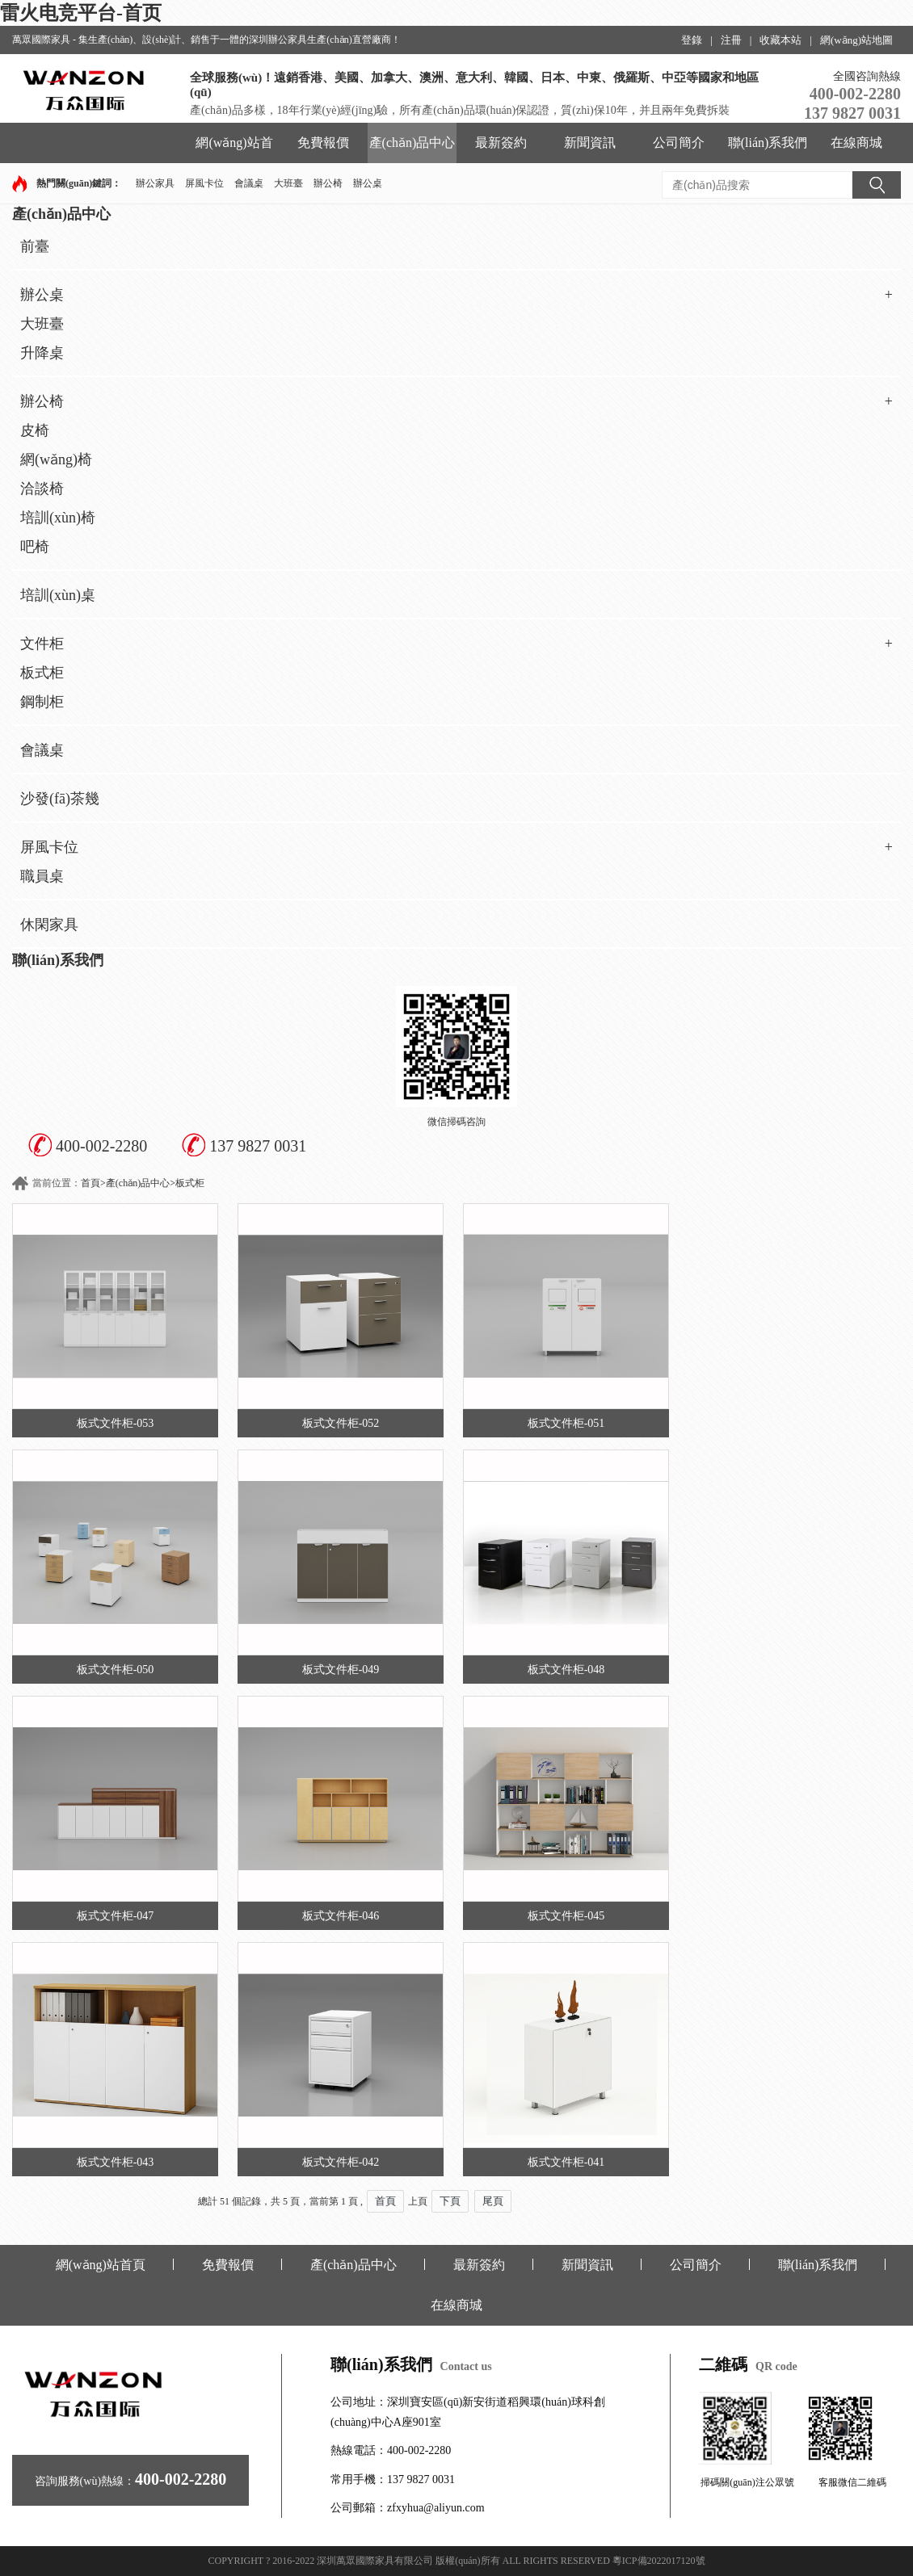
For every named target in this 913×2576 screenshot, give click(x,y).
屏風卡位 (204, 183)
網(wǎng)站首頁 (234, 149)
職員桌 (42, 876)
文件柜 (456, 643)
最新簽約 (501, 142)
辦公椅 (328, 183)
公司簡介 (679, 142)
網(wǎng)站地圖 (856, 40)
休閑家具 (49, 925)
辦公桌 (367, 183)
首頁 (90, 1183)
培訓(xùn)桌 (57, 595)
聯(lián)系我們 (768, 142)
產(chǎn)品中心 (412, 142)
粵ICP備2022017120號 (658, 2560)
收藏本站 (780, 40)
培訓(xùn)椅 (57, 518)
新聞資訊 (590, 142)
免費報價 (323, 142)
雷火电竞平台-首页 (81, 12)
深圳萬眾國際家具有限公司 (375, 2560)
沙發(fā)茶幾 (59, 799)
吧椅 (34, 547)
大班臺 (288, 183)
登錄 (691, 40)
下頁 (450, 2201)
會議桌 (248, 183)
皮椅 (34, 430)
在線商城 (856, 142)
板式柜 (42, 673)
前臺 (34, 246)
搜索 (876, 185)
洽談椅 (42, 488)
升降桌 (42, 353)
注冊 (731, 40)
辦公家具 (155, 183)
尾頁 (492, 2201)
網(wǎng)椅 (56, 459)
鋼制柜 (42, 702)
